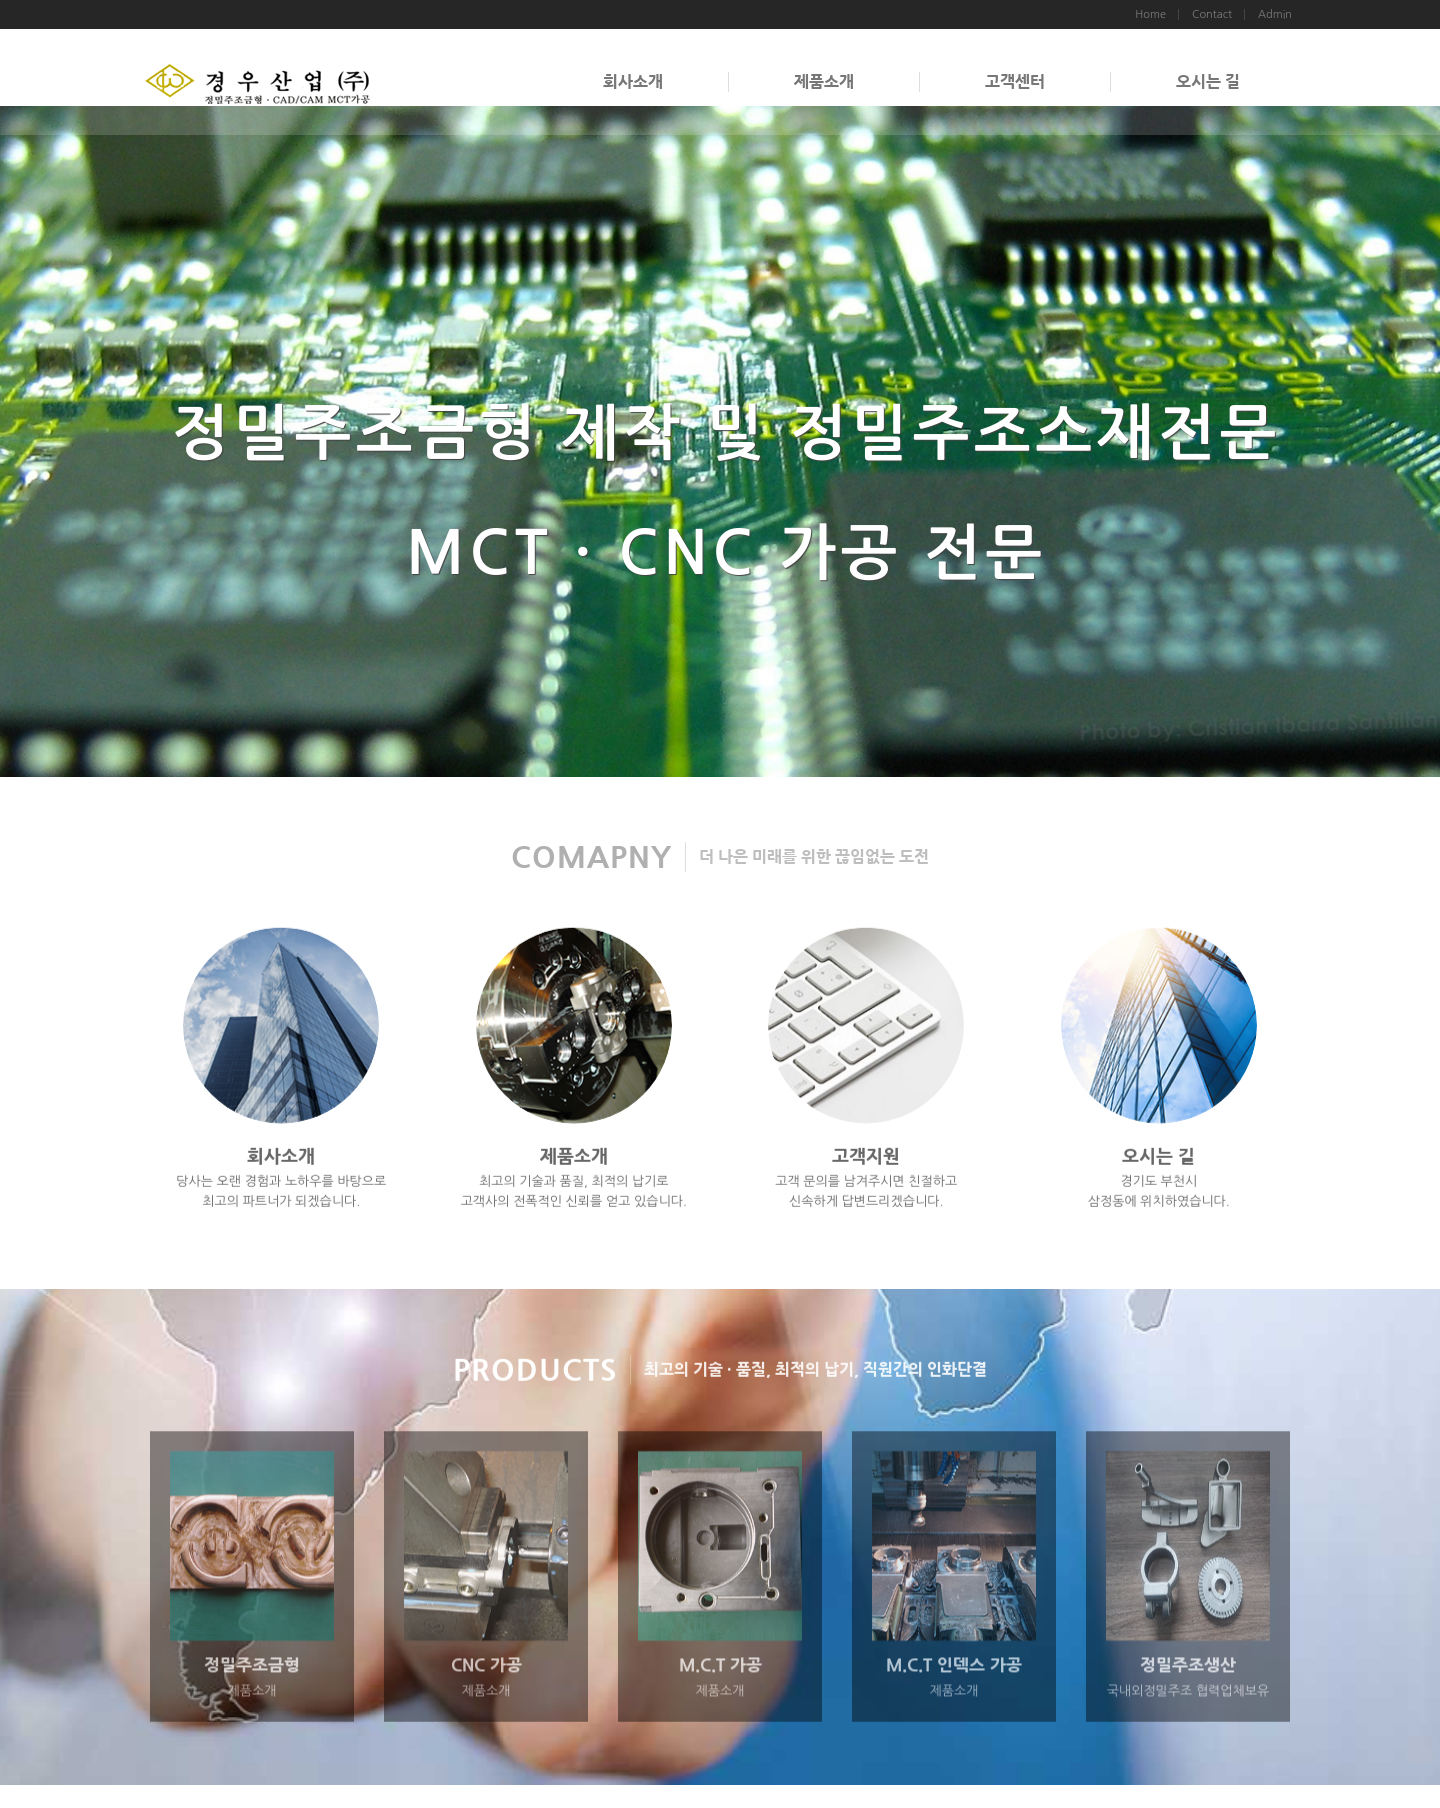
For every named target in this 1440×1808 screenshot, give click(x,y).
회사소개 (633, 81)
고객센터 (1015, 81)
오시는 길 (1208, 81)
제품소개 (824, 81)
